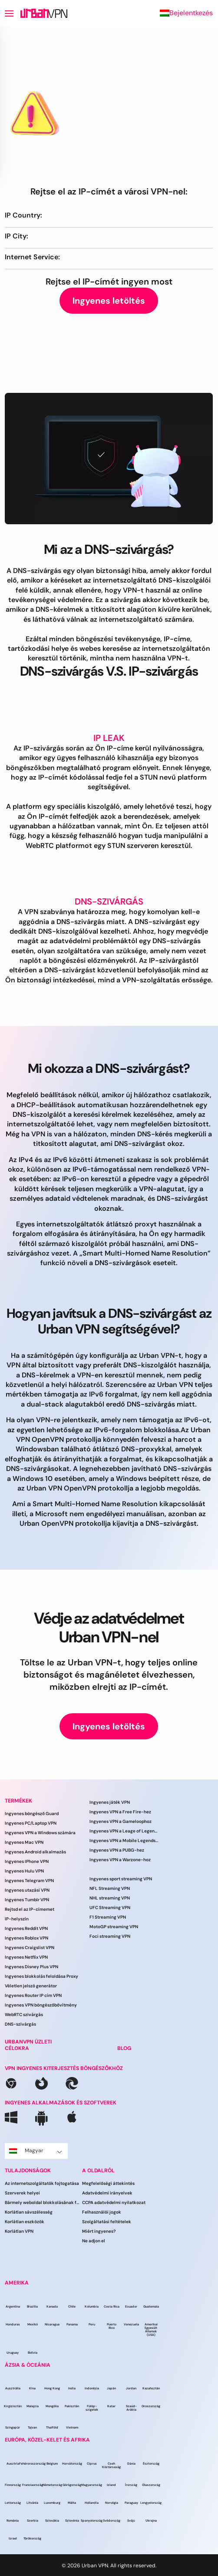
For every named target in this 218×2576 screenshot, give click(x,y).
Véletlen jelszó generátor (31, 1986)
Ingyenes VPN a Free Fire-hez (120, 1812)
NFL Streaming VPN (109, 1888)
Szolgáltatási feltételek (106, 2221)
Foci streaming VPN (109, 1936)
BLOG (124, 2048)
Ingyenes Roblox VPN (26, 1938)
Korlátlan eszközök (24, 2221)
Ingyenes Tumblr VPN (27, 1900)
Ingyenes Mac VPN (24, 1842)
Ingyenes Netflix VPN (26, 1957)
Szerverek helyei (22, 2193)
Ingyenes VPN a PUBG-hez (116, 1850)
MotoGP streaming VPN (113, 1926)
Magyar (35, 2150)
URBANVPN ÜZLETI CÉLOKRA (28, 2045)
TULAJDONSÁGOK (28, 2170)
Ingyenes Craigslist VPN (29, 1947)
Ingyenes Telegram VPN (29, 1880)
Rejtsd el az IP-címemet (29, 1909)
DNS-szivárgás (20, 2024)
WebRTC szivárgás (24, 2014)
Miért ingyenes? (99, 2231)
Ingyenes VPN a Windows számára (40, 1833)
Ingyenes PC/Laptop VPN (30, 1823)
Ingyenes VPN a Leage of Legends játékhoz (124, 1831)
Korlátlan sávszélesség (29, 2212)
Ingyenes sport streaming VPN (120, 1879)
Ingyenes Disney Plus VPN (31, 1967)
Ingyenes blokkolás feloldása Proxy (41, 1976)
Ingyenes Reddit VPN (26, 1928)
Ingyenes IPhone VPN (27, 1861)
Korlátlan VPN (19, 2231)
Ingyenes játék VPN (109, 1802)
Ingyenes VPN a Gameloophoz (120, 1821)
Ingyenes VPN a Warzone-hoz (120, 1859)
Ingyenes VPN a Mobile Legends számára (124, 1840)
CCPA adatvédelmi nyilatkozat (113, 2202)
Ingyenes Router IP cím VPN (33, 1995)
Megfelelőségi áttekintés (108, 2183)
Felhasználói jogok (101, 2212)
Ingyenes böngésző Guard (32, 1813)
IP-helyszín (17, 1919)
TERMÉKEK (18, 1801)
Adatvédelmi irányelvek (107, 2193)
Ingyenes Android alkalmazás (35, 1852)
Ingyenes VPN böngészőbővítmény (41, 2005)
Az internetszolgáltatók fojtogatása (42, 2183)
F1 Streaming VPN (107, 1917)
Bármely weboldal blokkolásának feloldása (43, 2202)
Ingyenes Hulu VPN (24, 1871)
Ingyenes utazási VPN (27, 1890)
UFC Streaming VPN (109, 1907)
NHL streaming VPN (109, 1898)
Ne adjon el (93, 2241)
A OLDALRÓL (98, 2170)
